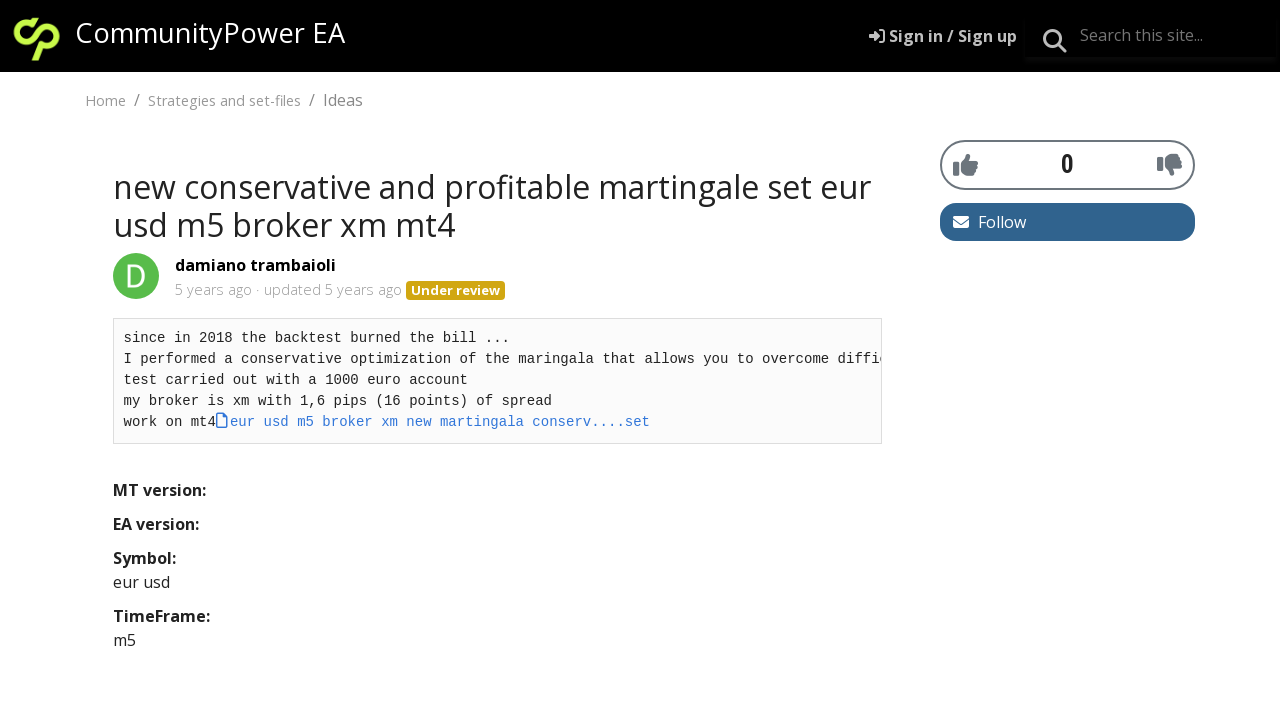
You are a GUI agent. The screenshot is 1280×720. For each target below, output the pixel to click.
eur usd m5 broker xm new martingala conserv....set (440, 422)
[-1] (1169, 164)
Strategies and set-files (224, 100)
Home (105, 100)
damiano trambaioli (255, 265)
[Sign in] (943, 36)
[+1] (965, 164)
